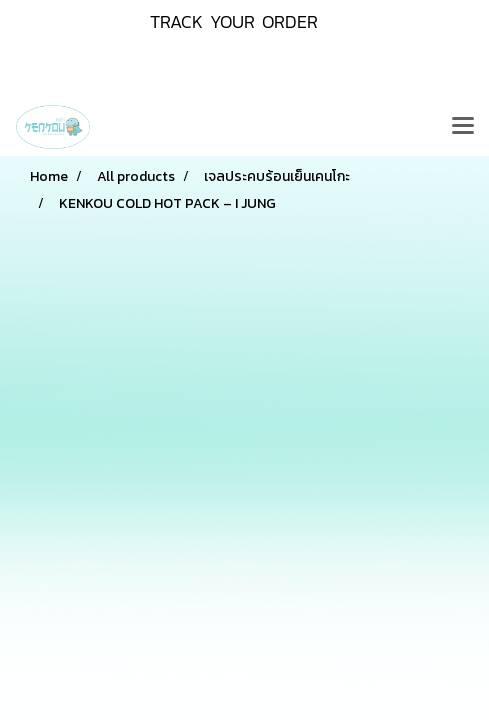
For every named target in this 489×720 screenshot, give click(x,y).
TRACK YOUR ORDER (234, 21)
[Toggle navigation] (463, 127)
